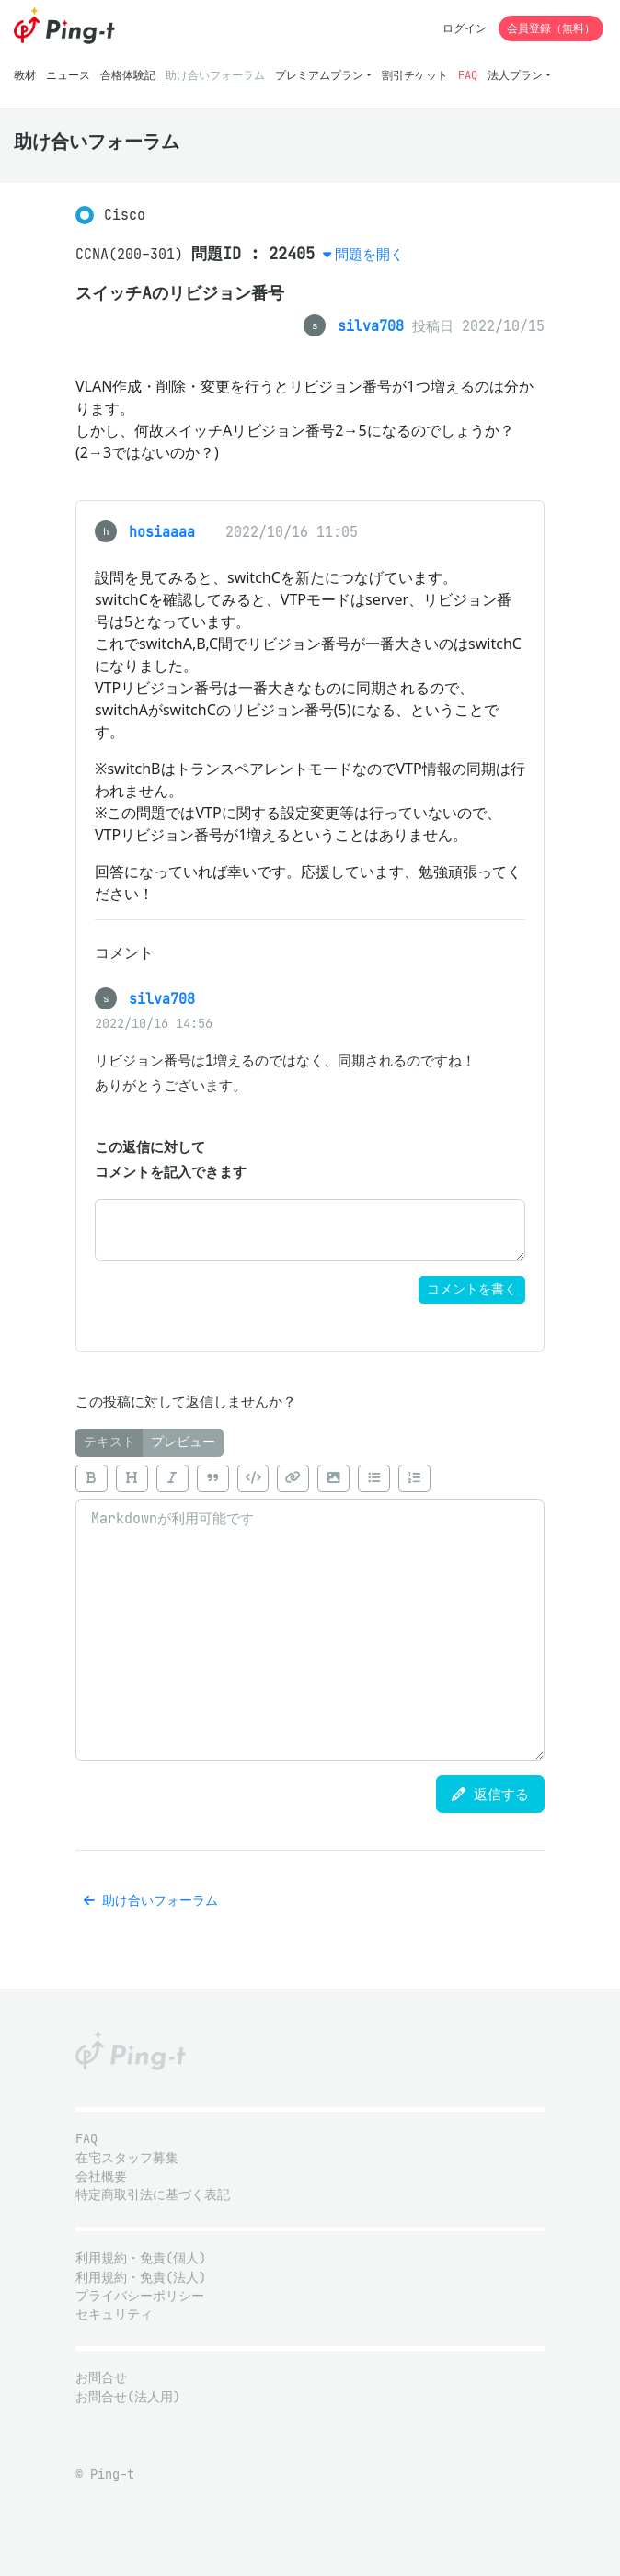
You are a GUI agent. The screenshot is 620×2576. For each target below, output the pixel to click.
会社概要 (101, 2176)
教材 (25, 75)
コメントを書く (472, 1289)
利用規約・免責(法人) (140, 2277)
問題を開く (369, 254)
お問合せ (101, 2378)
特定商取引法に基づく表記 (152, 2195)
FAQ (467, 75)
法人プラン (515, 75)
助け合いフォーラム (215, 75)
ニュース (68, 75)
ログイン (464, 28)
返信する (490, 1794)
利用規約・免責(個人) (140, 2258)
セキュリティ (114, 2314)
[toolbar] (310, 1478)
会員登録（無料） (551, 28)
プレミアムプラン (319, 75)
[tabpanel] (310, 1609)
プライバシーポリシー (139, 2296)
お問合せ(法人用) (127, 2397)
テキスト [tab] (109, 1442)
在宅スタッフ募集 (126, 2158)
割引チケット (415, 75)
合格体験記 (127, 75)
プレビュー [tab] (183, 1442)
